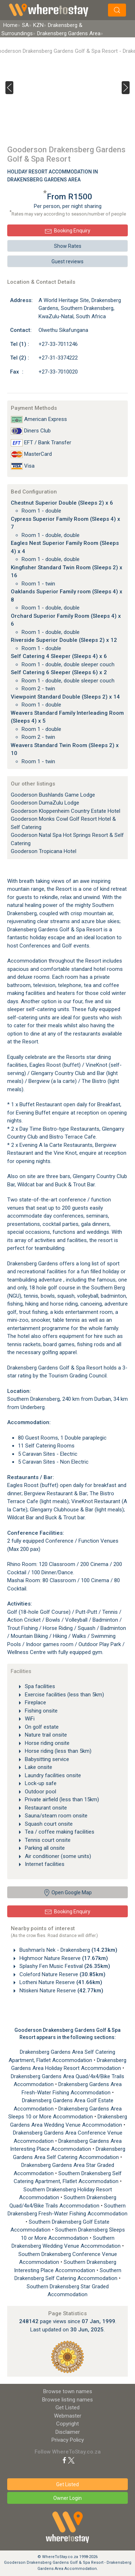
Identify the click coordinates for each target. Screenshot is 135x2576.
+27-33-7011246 (58, 344)
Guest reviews (67, 261)
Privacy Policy (67, 2440)
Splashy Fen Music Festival (64, 1966)
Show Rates (67, 246)
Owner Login (67, 2498)
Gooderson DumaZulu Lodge (45, 803)
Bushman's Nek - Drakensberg (67, 1950)
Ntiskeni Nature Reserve (60, 1990)
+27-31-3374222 (58, 358)
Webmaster (67, 2416)
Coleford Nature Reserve (61, 1974)
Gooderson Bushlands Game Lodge (53, 795)
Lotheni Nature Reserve (60, 1982)
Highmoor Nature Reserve (63, 1958)
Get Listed (67, 2407)
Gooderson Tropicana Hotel (43, 851)
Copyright (67, 2423)
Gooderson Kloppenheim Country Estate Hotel (65, 811)
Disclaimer (67, 2432)
